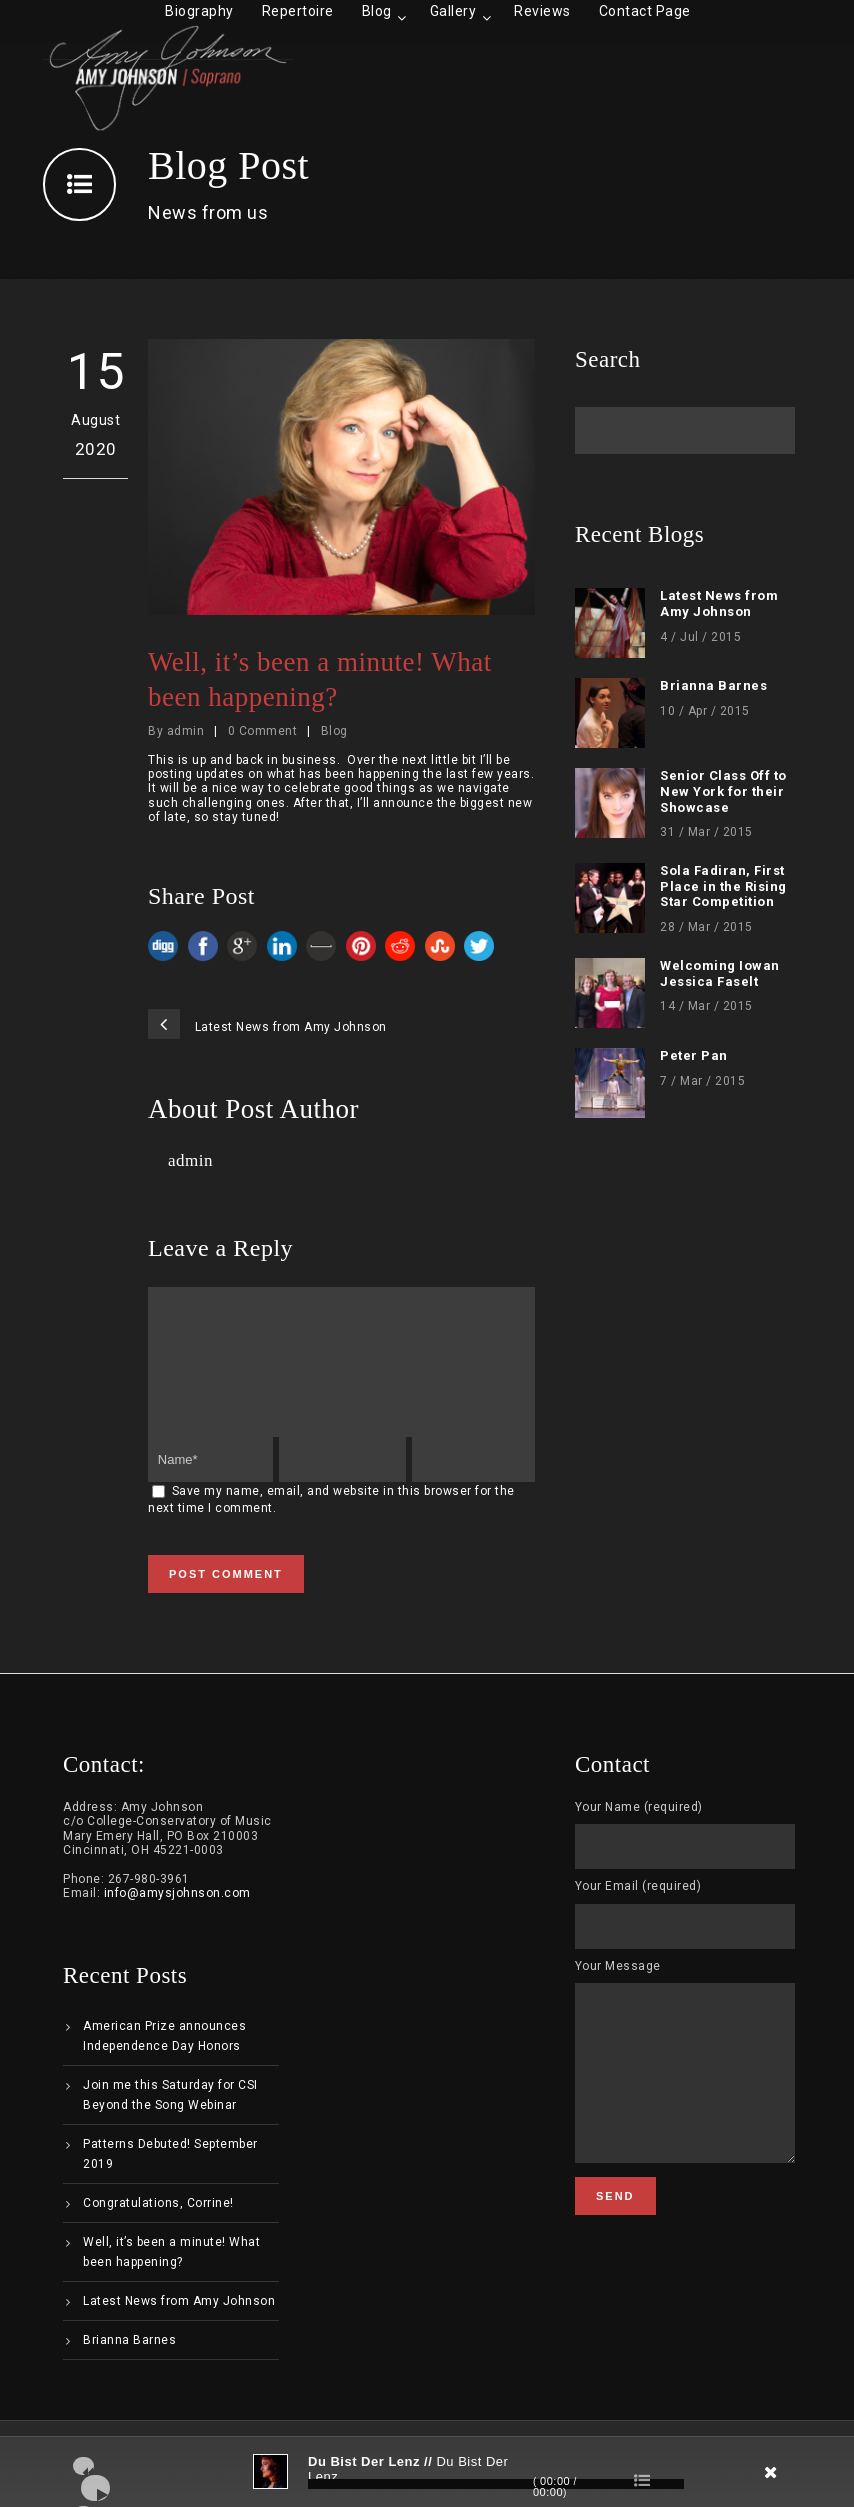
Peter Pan (694, 1055)
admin (186, 731)
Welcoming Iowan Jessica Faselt (720, 973)
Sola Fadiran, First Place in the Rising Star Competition (723, 886)
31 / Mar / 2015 (706, 832)
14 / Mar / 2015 (706, 1006)
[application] (427, 2472)
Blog (334, 731)
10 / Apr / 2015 (705, 711)
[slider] (496, 2484)
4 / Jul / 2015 (700, 637)
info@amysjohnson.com (177, 1917)
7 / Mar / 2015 (702, 1081)
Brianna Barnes (713, 685)
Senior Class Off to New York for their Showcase (723, 791)
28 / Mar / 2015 (706, 927)
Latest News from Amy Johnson (719, 603)
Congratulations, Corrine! (158, 2227)
